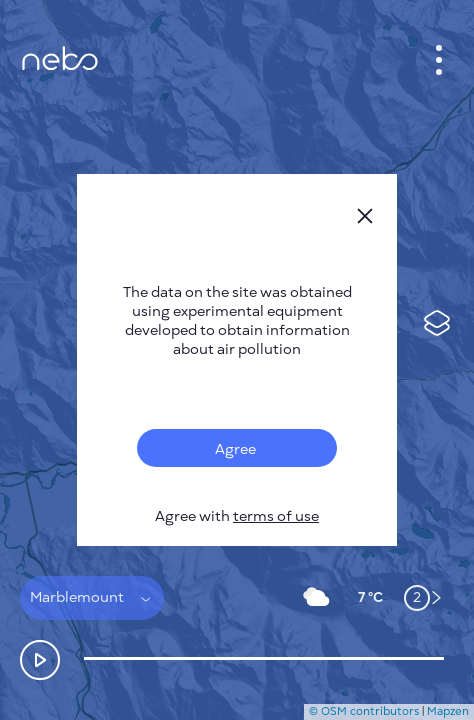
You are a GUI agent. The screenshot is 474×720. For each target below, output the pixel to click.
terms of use (276, 516)
